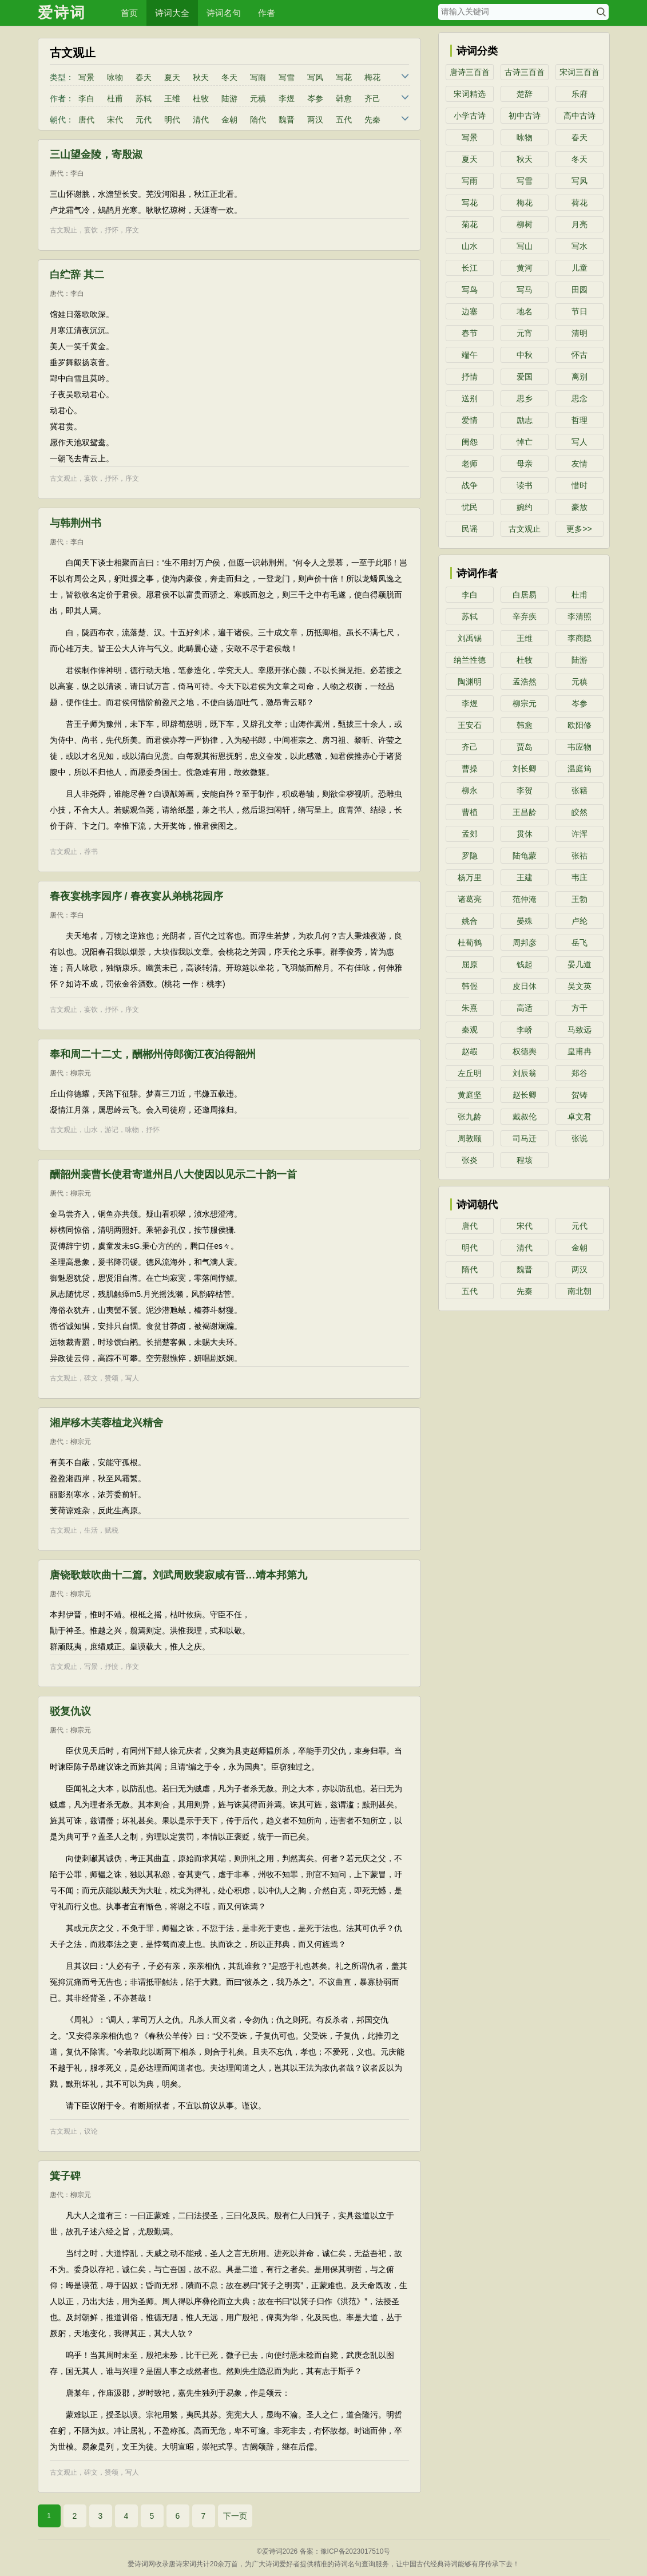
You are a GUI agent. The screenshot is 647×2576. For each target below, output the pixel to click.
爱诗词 (62, 12)
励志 (525, 420)
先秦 (372, 119)
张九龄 (470, 1116)
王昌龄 (525, 812)
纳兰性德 (470, 659)
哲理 (579, 420)
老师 (470, 463)
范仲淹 (525, 899)
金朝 (229, 119)
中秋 (525, 354)
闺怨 (470, 441)
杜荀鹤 (470, 942)
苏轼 (144, 98)
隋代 (258, 119)
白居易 (525, 594)
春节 (470, 333)
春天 (144, 77)
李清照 (579, 616)
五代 (344, 119)
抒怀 (111, 230)
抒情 (470, 376)
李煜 (287, 98)
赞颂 (111, 1378)
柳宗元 (80, 1073)
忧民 (470, 507)
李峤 (525, 1029)
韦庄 (579, 877)
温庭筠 (579, 768)
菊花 (470, 224)
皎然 (579, 812)
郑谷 (579, 1073)
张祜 (579, 855)
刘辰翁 (525, 1073)
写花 (344, 77)
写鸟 (470, 289)
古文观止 (63, 230)
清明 (579, 333)
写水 (579, 246)
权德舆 (525, 1051)
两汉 (315, 119)
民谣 (470, 528)
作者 (266, 13)
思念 (579, 398)
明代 (172, 119)
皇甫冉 (579, 1051)
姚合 (470, 920)
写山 (525, 246)
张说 (579, 1138)
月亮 (579, 224)
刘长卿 (525, 768)
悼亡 (525, 441)
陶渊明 (470, 681)
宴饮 (91, 230)
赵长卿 (525, 1094)
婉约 (525, 507)
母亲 (525, 463)
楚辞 (525, 93)
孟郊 (470, 833)
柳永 (470, 790)
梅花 (372, 77)
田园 (579, 289)
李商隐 (579, 638)
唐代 (86, 119)
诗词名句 (224, 13)
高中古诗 (579, 115)
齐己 (372, 98)
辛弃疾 (525, 616)
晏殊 (525, 920)
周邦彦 (525, 942)
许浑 (579, 833)
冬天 (229, 77)
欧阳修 (579, 725)
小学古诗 (470, 115)
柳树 (525, 224)
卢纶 (579, 920)
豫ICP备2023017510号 (355, 2551)
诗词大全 (172, 13)
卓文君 (579, 1116)
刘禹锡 (470, 638)
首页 (129, 13)
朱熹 (470, 1007)
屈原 (470, 964)
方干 (579, 1007)
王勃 (579, 899)
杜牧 (201, 98)
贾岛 (525, 746)
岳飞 (579, 942)
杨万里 (470, 877)
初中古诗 (525, 115)
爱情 (470, 420)
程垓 (525, 1160)
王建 (525, 877)
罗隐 (470, 855)
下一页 (235, 2515)
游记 (111, 1130)
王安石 (470, 725)
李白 (86, 98)
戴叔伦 (525, 1116)
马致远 (579, 1029)
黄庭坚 (470, 1094)
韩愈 (344, 98)
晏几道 (579, 964)
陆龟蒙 (525, 855)
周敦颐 (470, 1138)
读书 (525, 485)
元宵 (525, 333)
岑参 (315, 98)
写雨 (258, 77)
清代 (201, 119)
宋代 (115, 119)
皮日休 (525, 986)
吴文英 (579, 986)
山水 (91, 1130)
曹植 (470, 812)
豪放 (579, 507)
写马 (525, 289)
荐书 (91, 852)
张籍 (579, 790)
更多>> (579, 528)
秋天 (201, 77)
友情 (579, 463)
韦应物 (579, 746)
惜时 (579, 485)
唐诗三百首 (470, 72)
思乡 (525, 398)
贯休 (525, 833)
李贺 (525, 790)
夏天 (172, 77)
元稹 (258, 98)
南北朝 (579, 1291)
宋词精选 (470, 93)
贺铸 (579, 1094)
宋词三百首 (579, 72)
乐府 (579, 93)
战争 (470, 485)
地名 (525, 311)
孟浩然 (525, 681)
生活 (91, 1530)
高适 (525, 1007)
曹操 (470, 768)
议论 (91, 2131)
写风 (315, 77)
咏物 (115, 77)
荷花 (579, 202)
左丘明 (470, 1073)
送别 (470, 398)
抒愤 (111, 1667)
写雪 (287, 77)
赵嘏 (470, 1051)
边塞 (470, 311)
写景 (86, 77)
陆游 (229, 98)
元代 (144, 119)
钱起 (525, 964)
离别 (579, 376)
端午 (470, 354)
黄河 (525, 267)
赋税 (111, 1530)
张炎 (470, 1160)
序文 (132, 230)
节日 (579, 311)
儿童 (579, 267)
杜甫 (115, 98)
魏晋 (287, 119)
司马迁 (525, 1138)
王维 (172, 98)
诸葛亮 (470, 899)
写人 (132, 1378)
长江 (470, 267)
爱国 (525, 376)
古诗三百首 (525, 72)
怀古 (579, 354)
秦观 (470, 1029)
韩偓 (470, 986)
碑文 (91, 1378)
